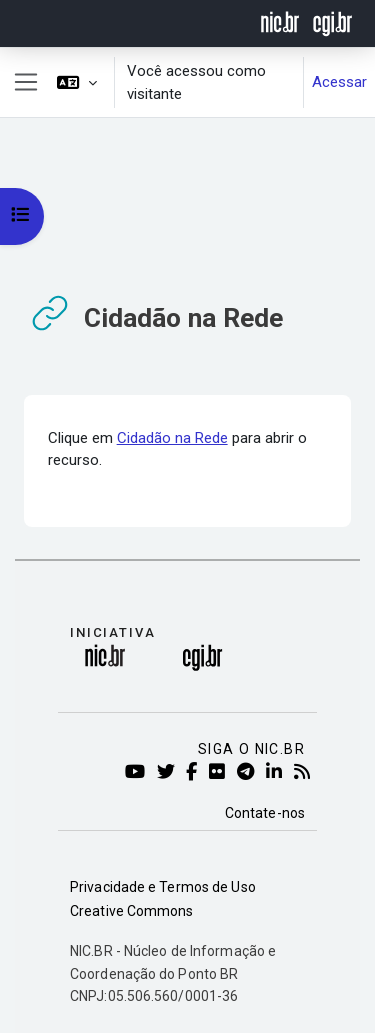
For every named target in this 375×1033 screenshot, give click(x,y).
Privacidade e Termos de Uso (163, 887)
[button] (77, 82)
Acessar (339, 82)
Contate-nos (265, 813)
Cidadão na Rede (172, 438)
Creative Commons (132, 911)
